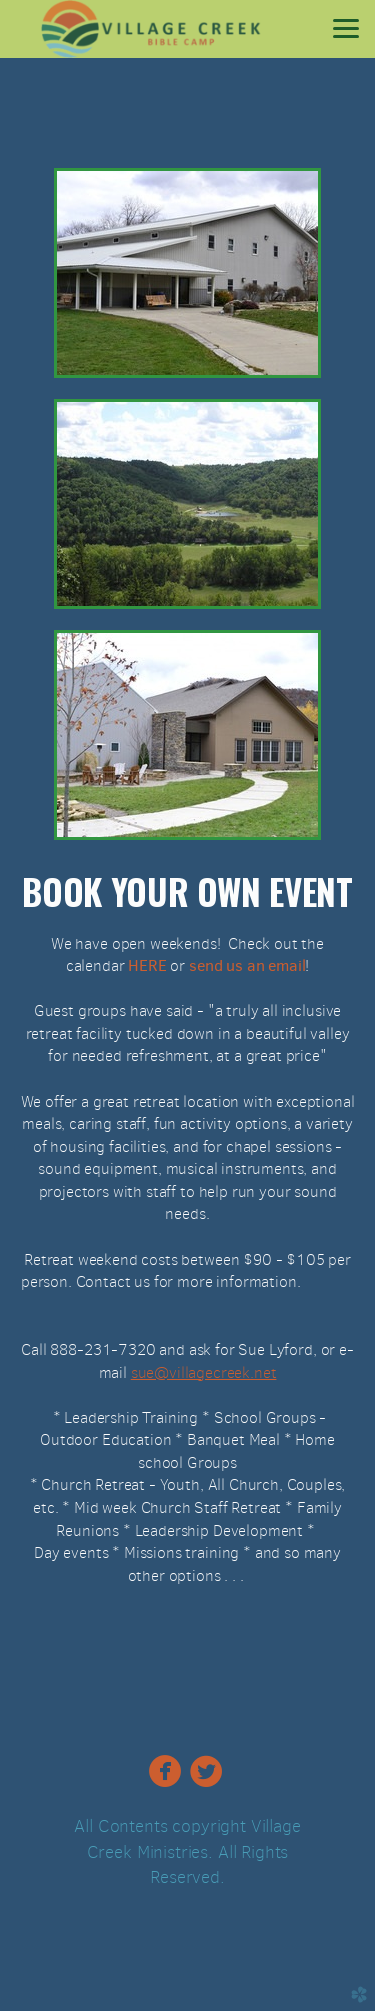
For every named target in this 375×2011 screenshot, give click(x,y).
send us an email (247, 965)
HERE (145, 965)
